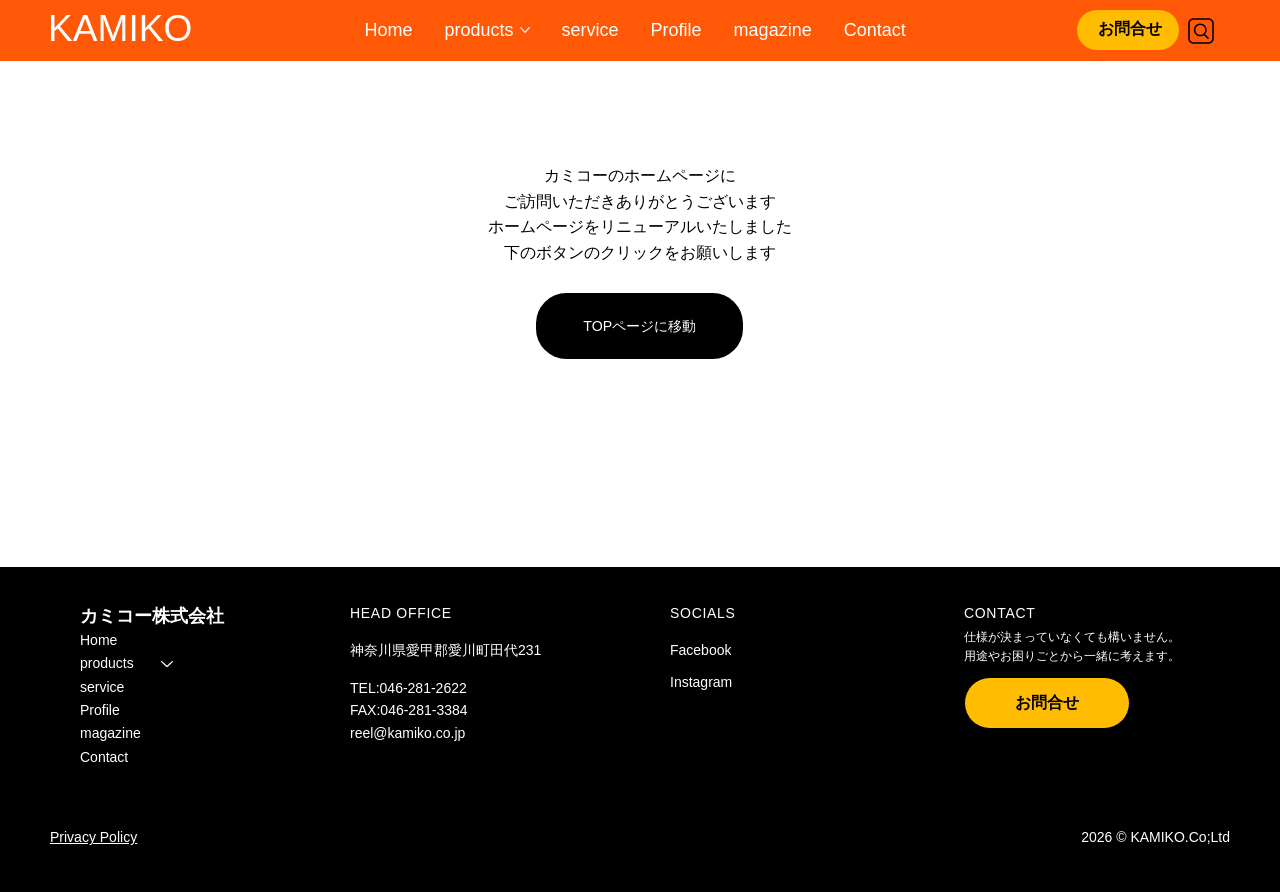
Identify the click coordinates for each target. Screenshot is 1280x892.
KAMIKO (120, 28)
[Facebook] (721, 651)
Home (98, 640)
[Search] (1201, 31)
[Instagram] (721, 683)
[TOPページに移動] (639, 326)
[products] (168, 663)
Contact (104, 757)
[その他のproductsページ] (525, 30)
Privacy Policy (93, 837)
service (102, 687)
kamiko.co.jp (427, 733)
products (107, 663)
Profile (100, 710)
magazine (110, 734)
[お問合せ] (1128, 30)
